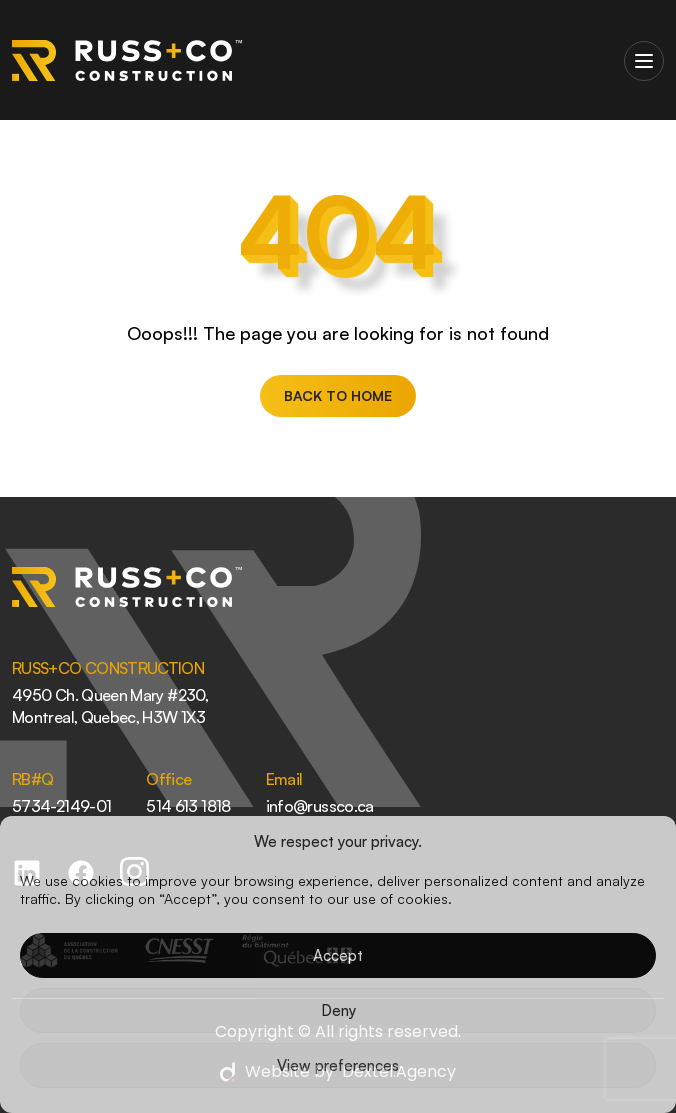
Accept (338, 955)
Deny (338, 1010)
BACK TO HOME (338, 395)
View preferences (338, 1065)
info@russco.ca (320, 806)
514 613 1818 (188, 806)
